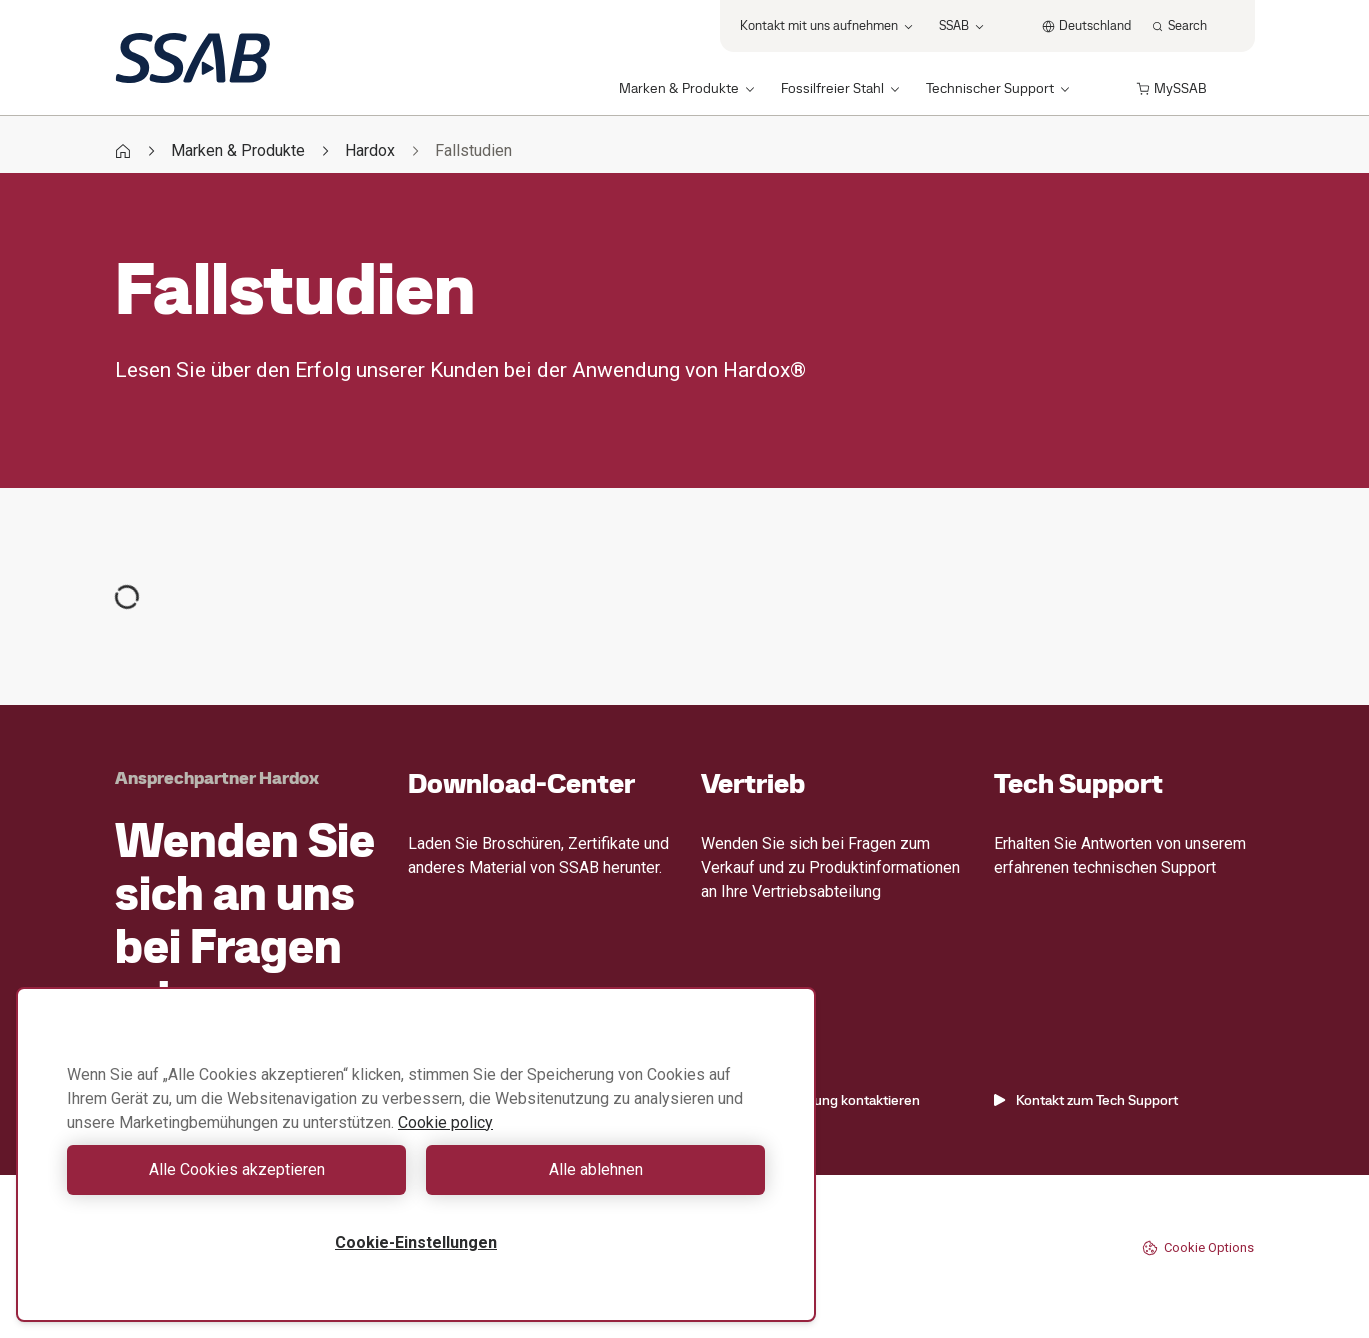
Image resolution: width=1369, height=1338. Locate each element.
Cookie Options (1198, 1248)
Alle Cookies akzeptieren (237, 1169)
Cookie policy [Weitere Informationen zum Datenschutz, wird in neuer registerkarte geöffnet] (445, 1122)
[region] (416, 1154)
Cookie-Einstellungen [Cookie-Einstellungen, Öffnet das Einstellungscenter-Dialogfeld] (416, 1242)
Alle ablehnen (596, 1169)
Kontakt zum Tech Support (1086, 1100)
